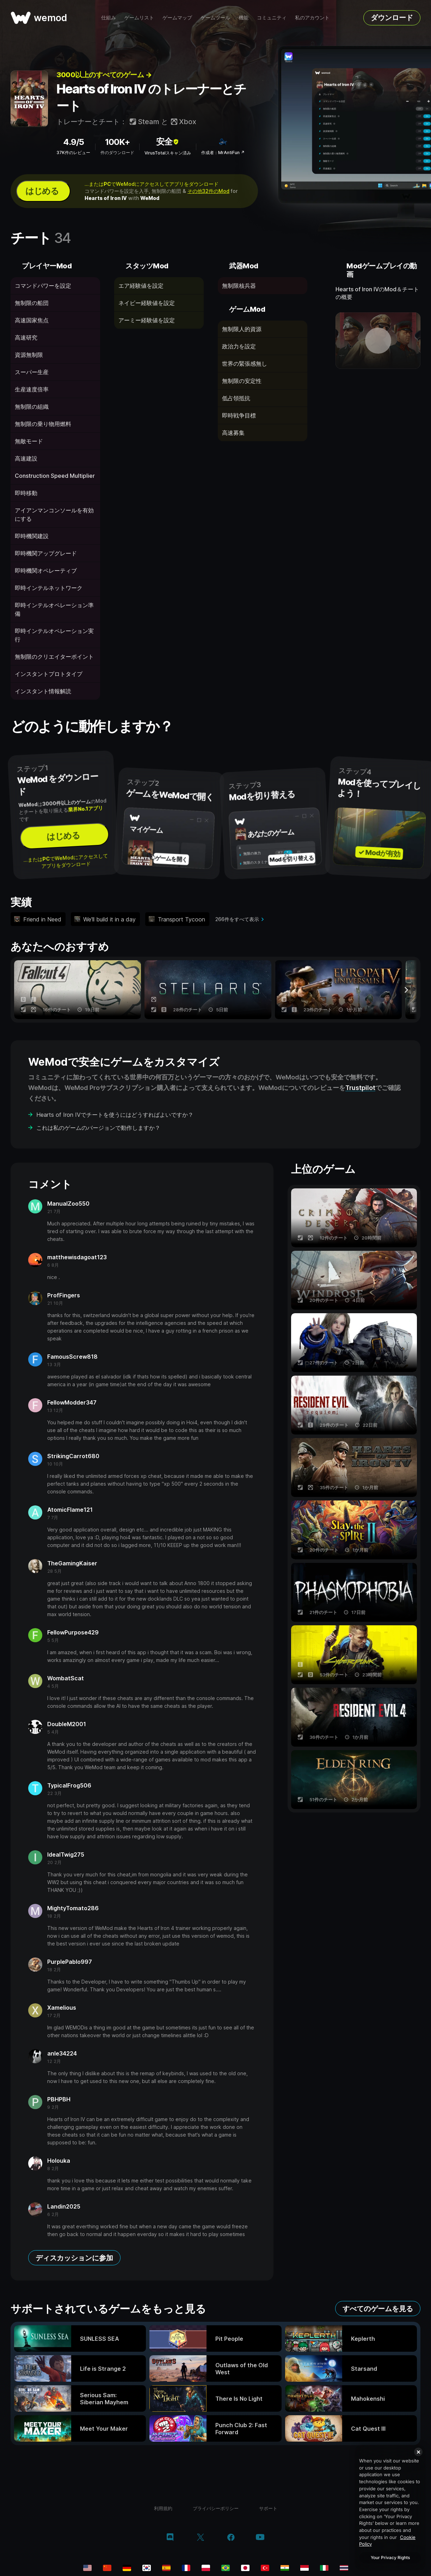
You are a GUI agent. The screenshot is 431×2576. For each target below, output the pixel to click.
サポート (268, 2508)
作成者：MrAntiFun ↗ (223, 152)
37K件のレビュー (73, 152)
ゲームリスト (139, 17)
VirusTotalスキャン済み (167, 153)
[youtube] (260, 2537)
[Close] (418, 2452)
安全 (168, 141)
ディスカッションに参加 (74, 2258)
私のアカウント (312, 17)
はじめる (42, 191)
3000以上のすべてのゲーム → (104, 75)
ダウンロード (392, 17)
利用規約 (163, 2508)
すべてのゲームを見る (378, 2308)
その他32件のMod (208, 191)
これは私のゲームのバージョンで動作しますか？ (98, 1127)
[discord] (170, 2537)
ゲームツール (215, 17)
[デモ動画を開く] (377, 340)
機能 (243, 17)
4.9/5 (73, 142)
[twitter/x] (200, 2538)
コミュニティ (272, 17)
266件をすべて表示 (237, 919)
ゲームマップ (177, 17)
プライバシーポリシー (216, 2508)
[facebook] (231, 2538)
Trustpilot (360, 1087)
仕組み (108, 17)
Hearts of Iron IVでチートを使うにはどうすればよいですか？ (114, 1114)
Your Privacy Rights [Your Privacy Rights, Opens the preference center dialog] (390, 2557)
